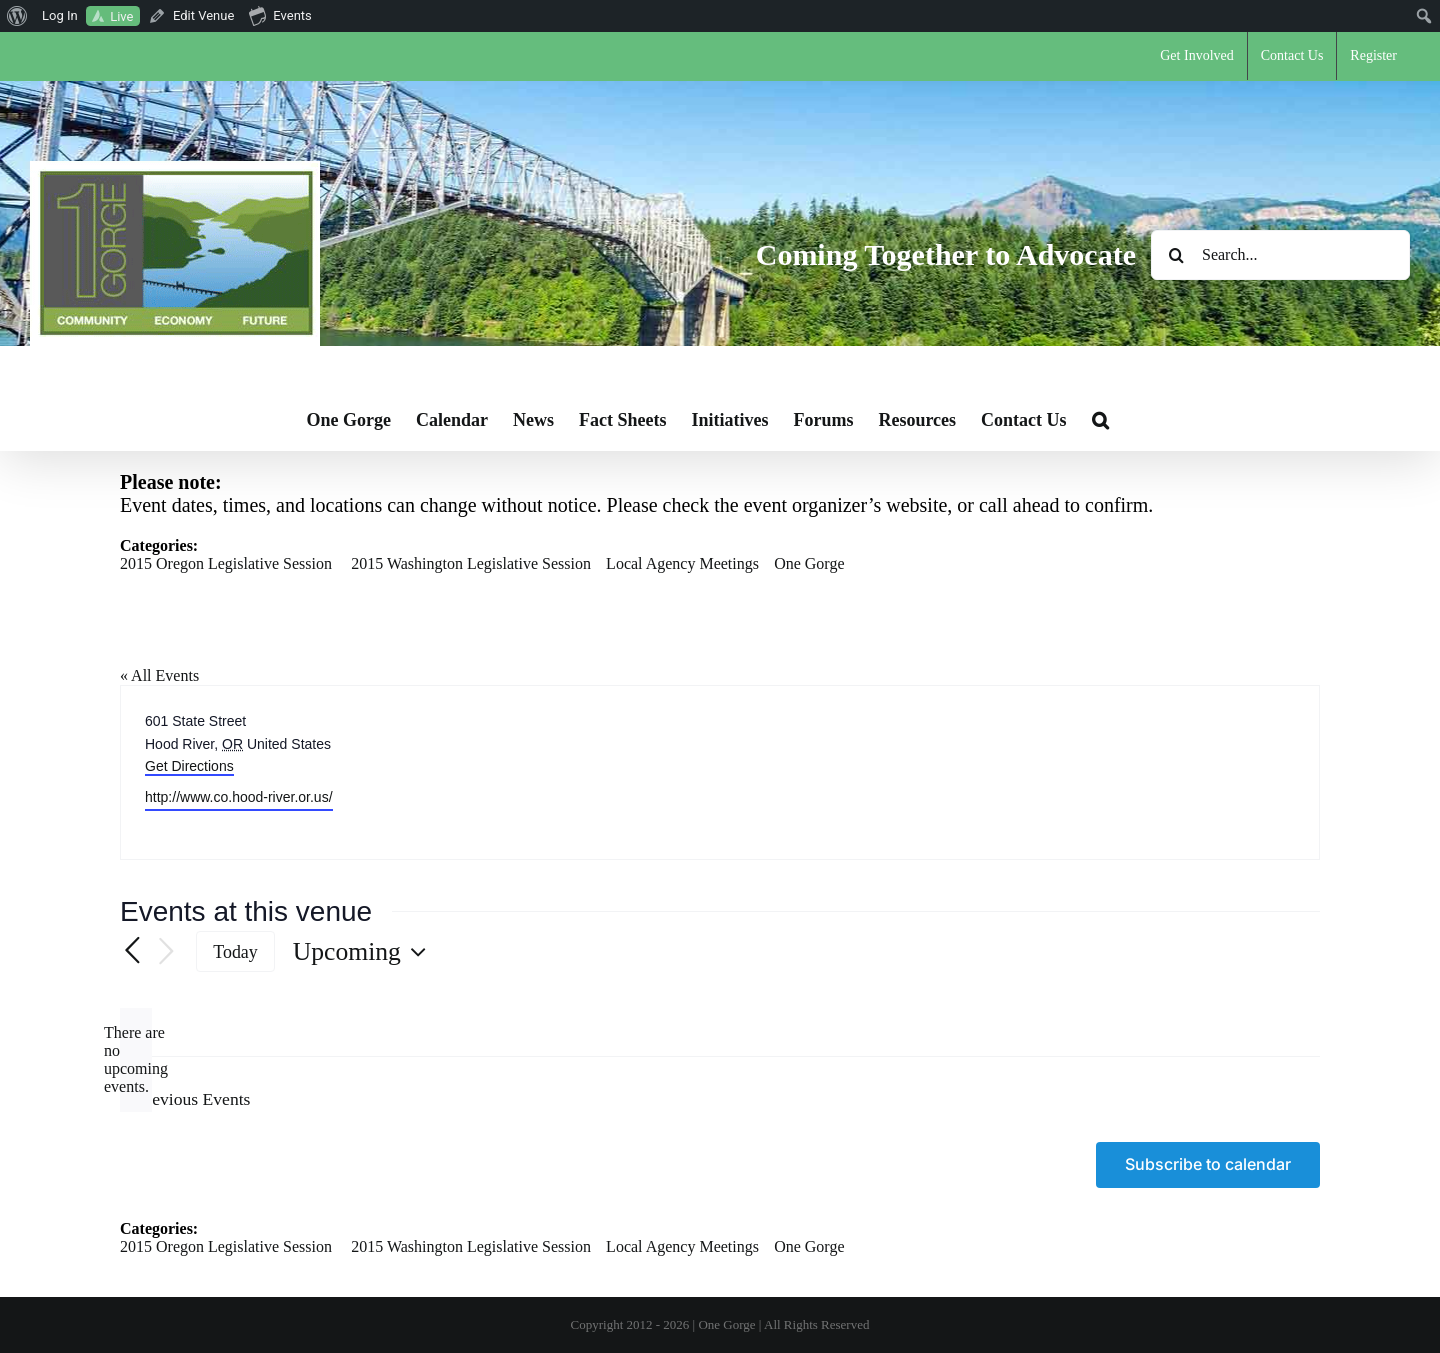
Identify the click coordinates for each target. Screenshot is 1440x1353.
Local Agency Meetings (682, 563)
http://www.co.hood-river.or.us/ (239, 797)
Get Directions (189, 766)
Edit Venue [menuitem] (203, 15)
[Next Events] (166, 952)
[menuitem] (17, 16)
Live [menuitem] (121, 16)
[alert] (136, 1060)
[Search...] (1280, 255)
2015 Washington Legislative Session (471, 563)
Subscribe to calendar (1208, 1164)
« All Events (159, 675)
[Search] (1176, 255)
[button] (1100, 420)
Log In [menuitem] (60, 15)
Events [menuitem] (280, 15)
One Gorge (809, 563)
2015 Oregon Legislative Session (226, 563)
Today (235, 952)
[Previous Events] (132, 952)
